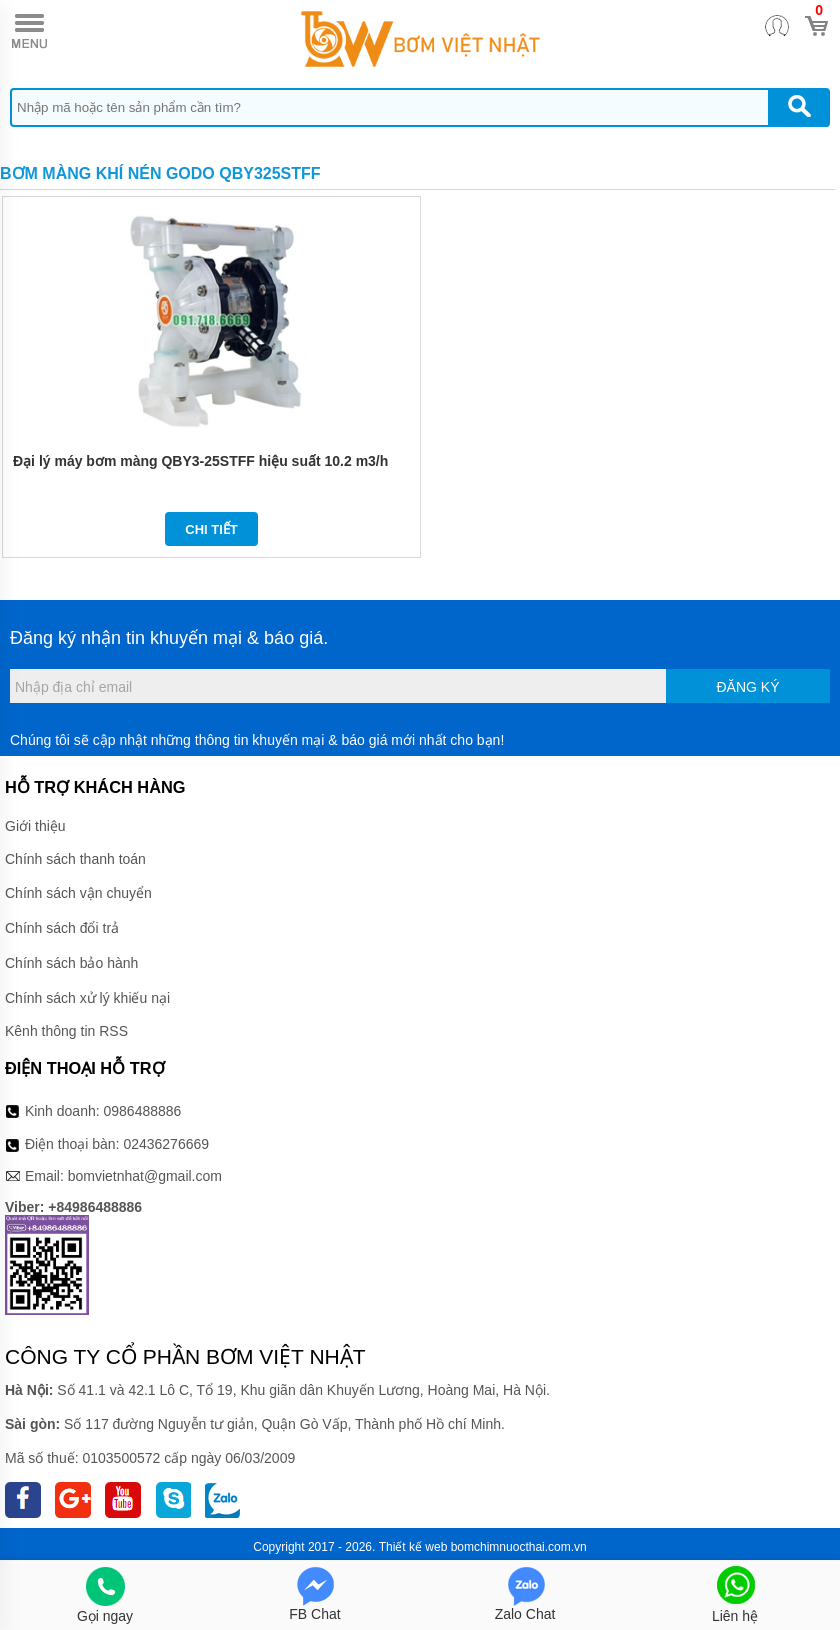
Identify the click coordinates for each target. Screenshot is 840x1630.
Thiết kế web (413, 1547)
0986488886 (143, 1111)
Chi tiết (211, 529)
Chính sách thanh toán (75, 859)
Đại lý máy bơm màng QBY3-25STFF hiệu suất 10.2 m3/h (200, 461)
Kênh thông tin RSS (66, 1031)
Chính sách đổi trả (62, 928)
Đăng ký (747, 687)
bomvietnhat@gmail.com (145, 1176)
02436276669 (166, 1144)
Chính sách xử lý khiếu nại (87, 998)
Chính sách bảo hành (71, 963)
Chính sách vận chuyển (78, 893)
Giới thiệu (35, 826)
